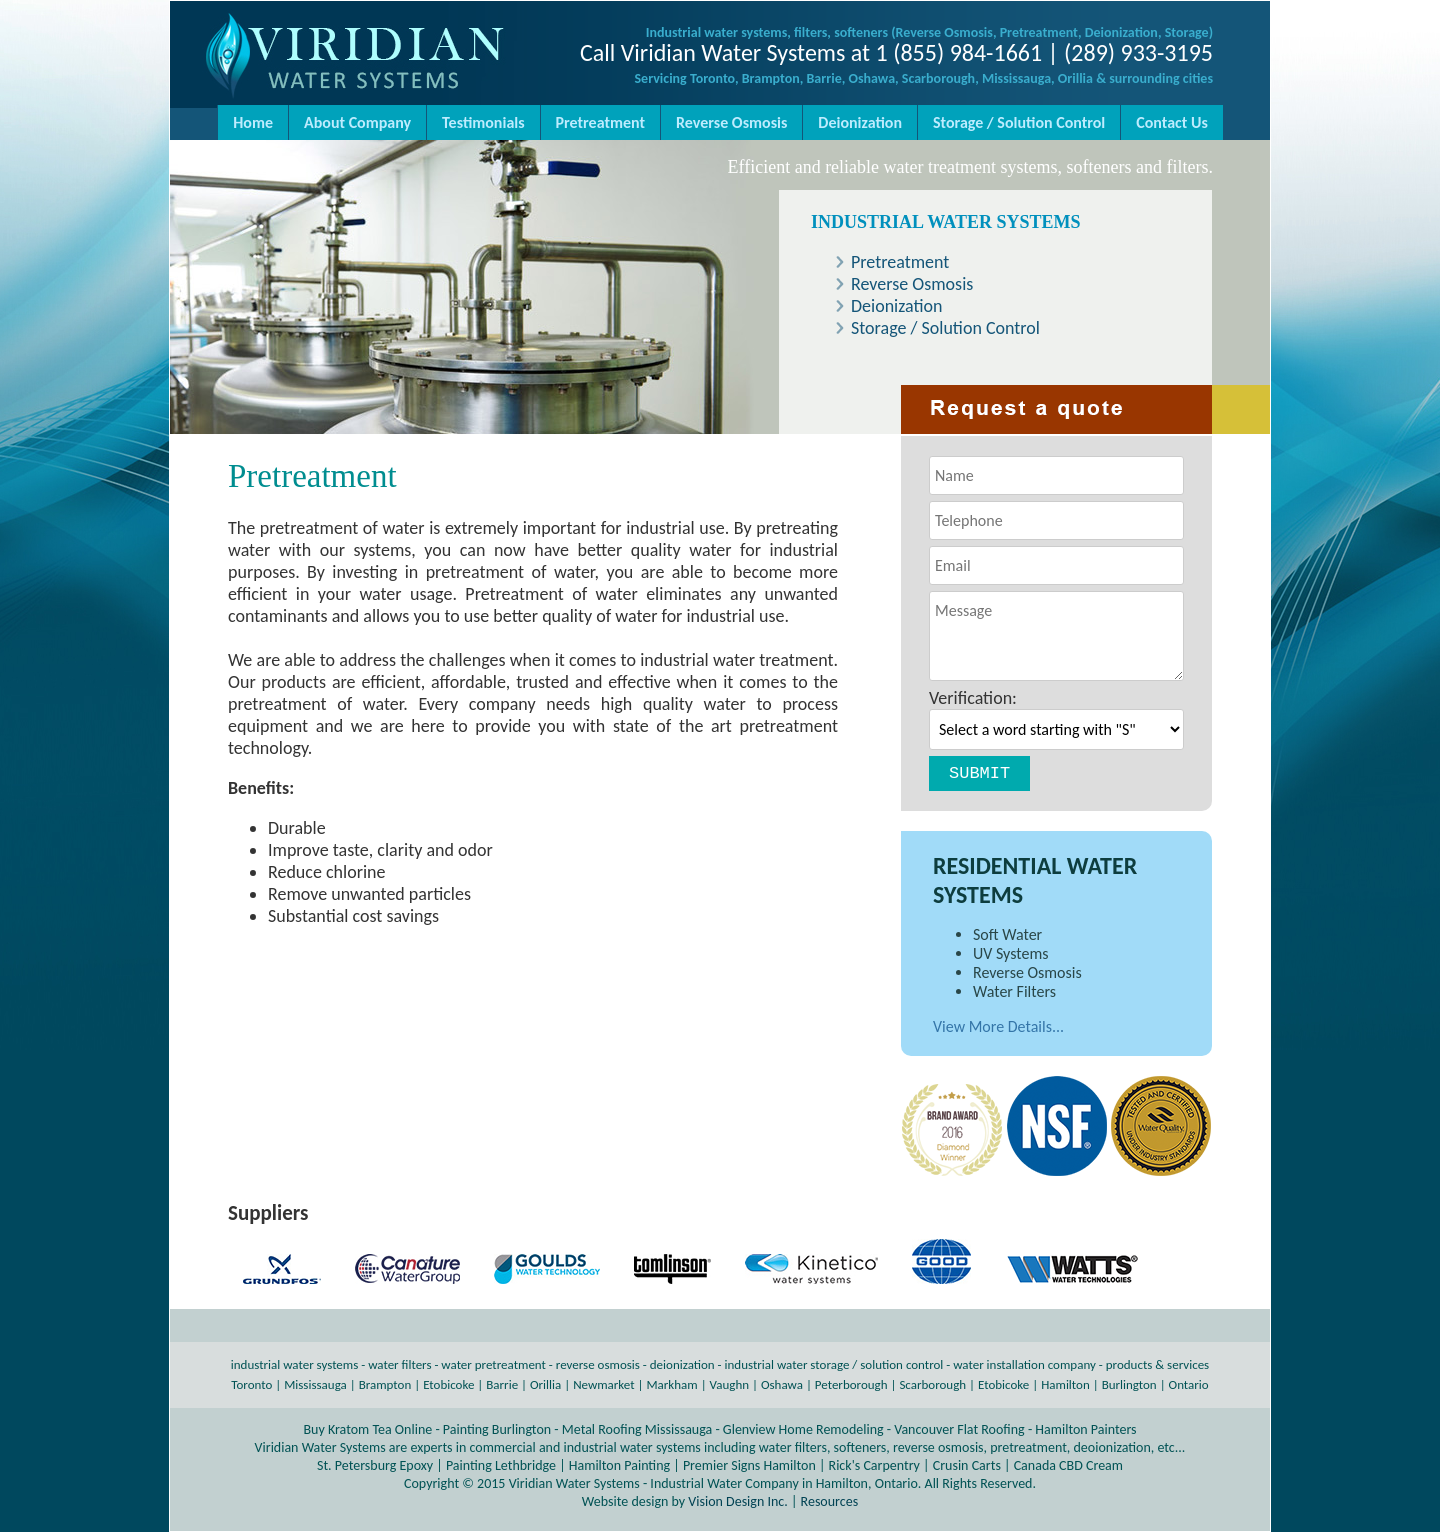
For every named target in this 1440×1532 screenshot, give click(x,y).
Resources (830, 1501)
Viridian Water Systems (574, 1483)
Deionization (860, 122)
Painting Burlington (497, 1429)
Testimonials (483, 122)
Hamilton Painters (1085, 1429)
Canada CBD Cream (1068, 1465)
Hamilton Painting (619, 1465)
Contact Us (1171, 122)
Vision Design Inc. (737, 1501)
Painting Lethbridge (501, 1465)
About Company (357, 122)
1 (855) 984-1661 (959, 52)
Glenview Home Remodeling (803, 1429)
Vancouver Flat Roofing (959, 1429)
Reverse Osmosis (731, 122)
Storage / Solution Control (1019, 122)
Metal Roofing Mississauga (637, 1429)
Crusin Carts (967, 1465)
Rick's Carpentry (874, 1465)
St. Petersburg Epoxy (375, 1465)
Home (253, 122)
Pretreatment (600, 122)
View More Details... (998, 1026)
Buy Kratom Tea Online (367, 1429)
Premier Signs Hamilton (749, 1465)
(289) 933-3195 (1138, 52)
